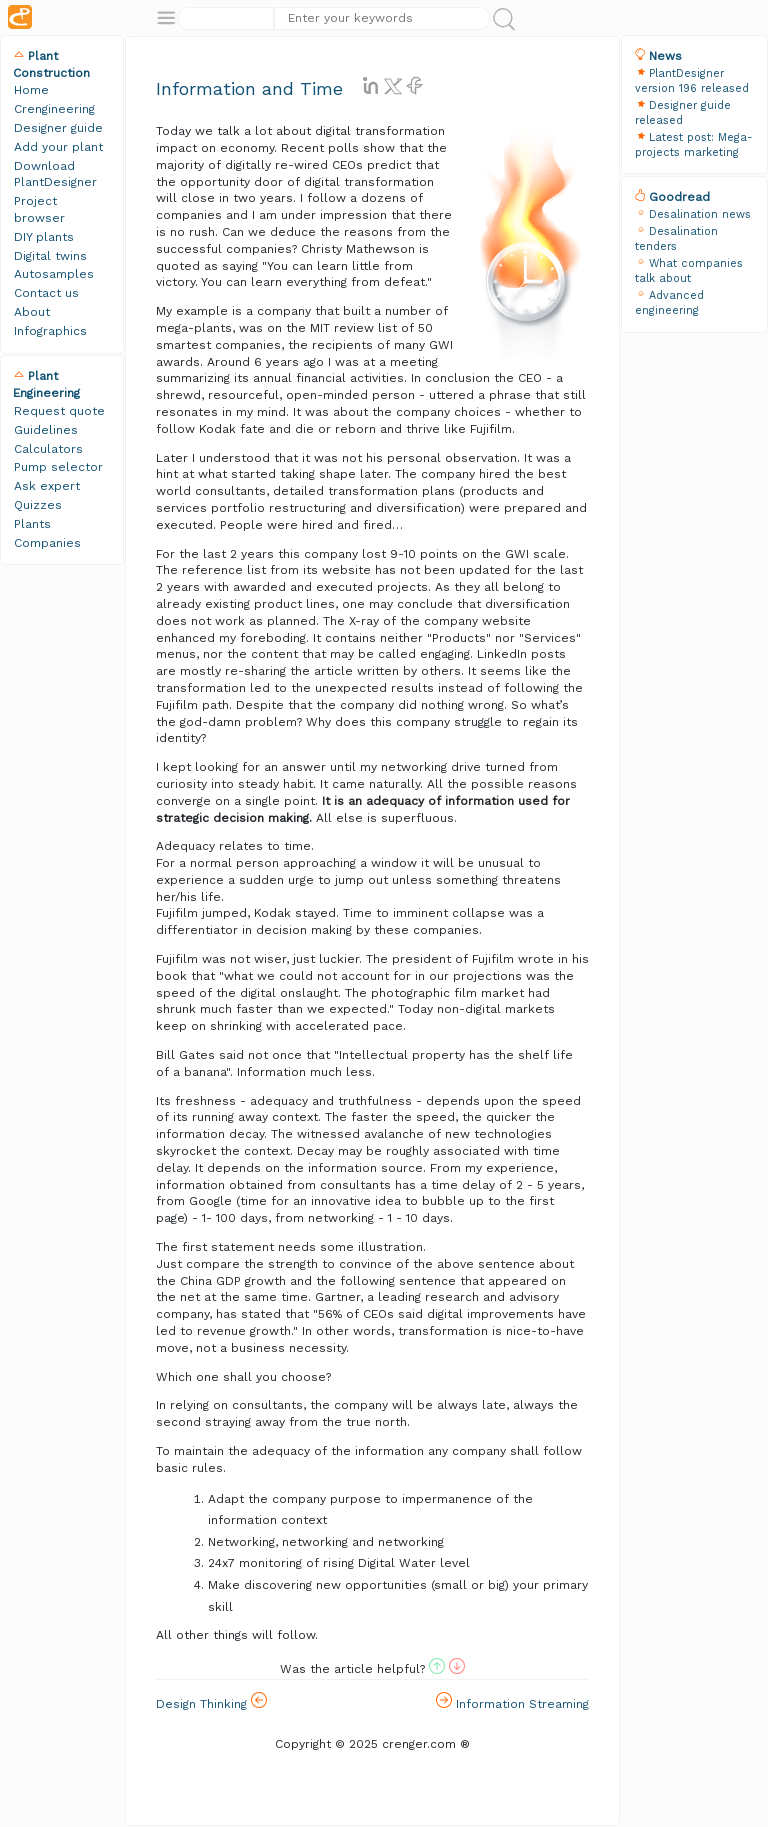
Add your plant (58, 147)
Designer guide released (683, 113)
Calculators (48, 449)
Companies (47, 543)
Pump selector (58, 467)
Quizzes (38, 505)
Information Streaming (512, 1701)
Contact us (46, 293)
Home (31, 90)
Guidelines (46, 430)
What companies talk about (689, 271)
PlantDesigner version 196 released (692, 81)
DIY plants (44, 237)
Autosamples (54, 274)
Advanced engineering (669, 303)
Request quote (59, 411)
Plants (32, 524)
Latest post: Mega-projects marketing (694, 145)
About (32, 312)
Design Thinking (211, 1701)
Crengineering (54, 109)
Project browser (39, 209)
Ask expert (47, 486)
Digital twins (50, 256)
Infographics (50, 331)
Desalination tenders (676, 239)
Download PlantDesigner (55, 174)
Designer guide (58, 128)
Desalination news (700, 214)
